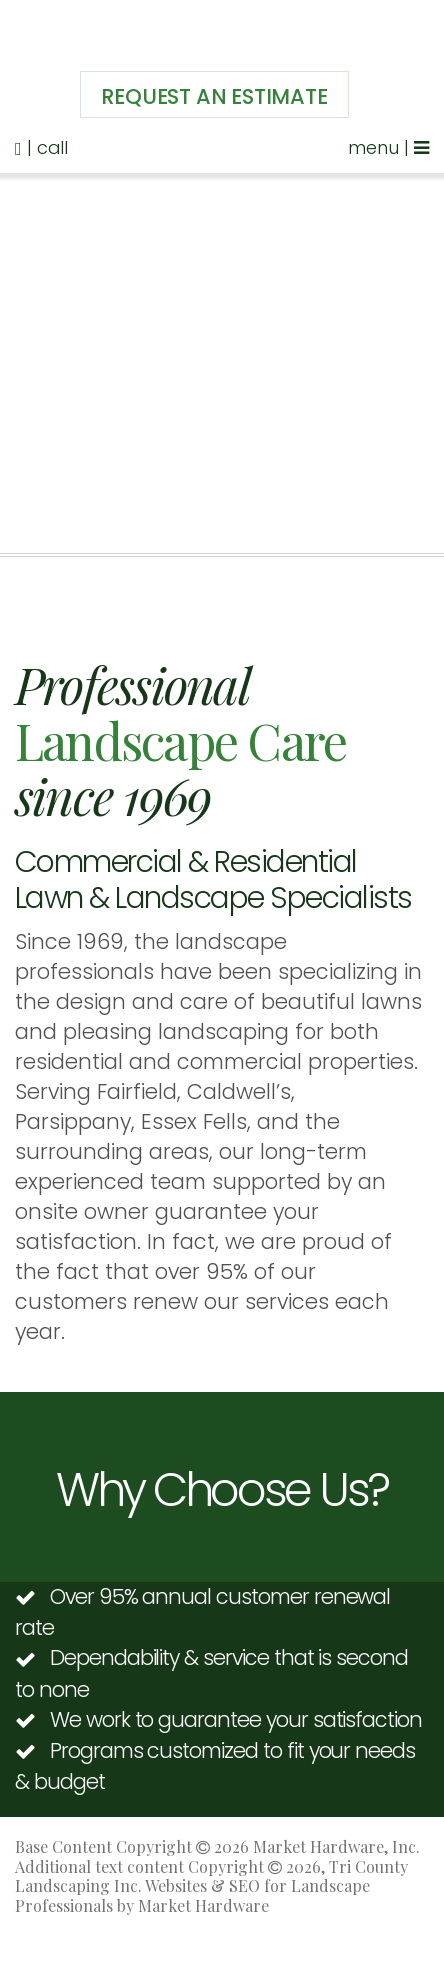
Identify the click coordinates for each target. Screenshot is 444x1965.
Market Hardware (203, 1905)
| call (41, 147)
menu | (388, 147)
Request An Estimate (214, 96)
